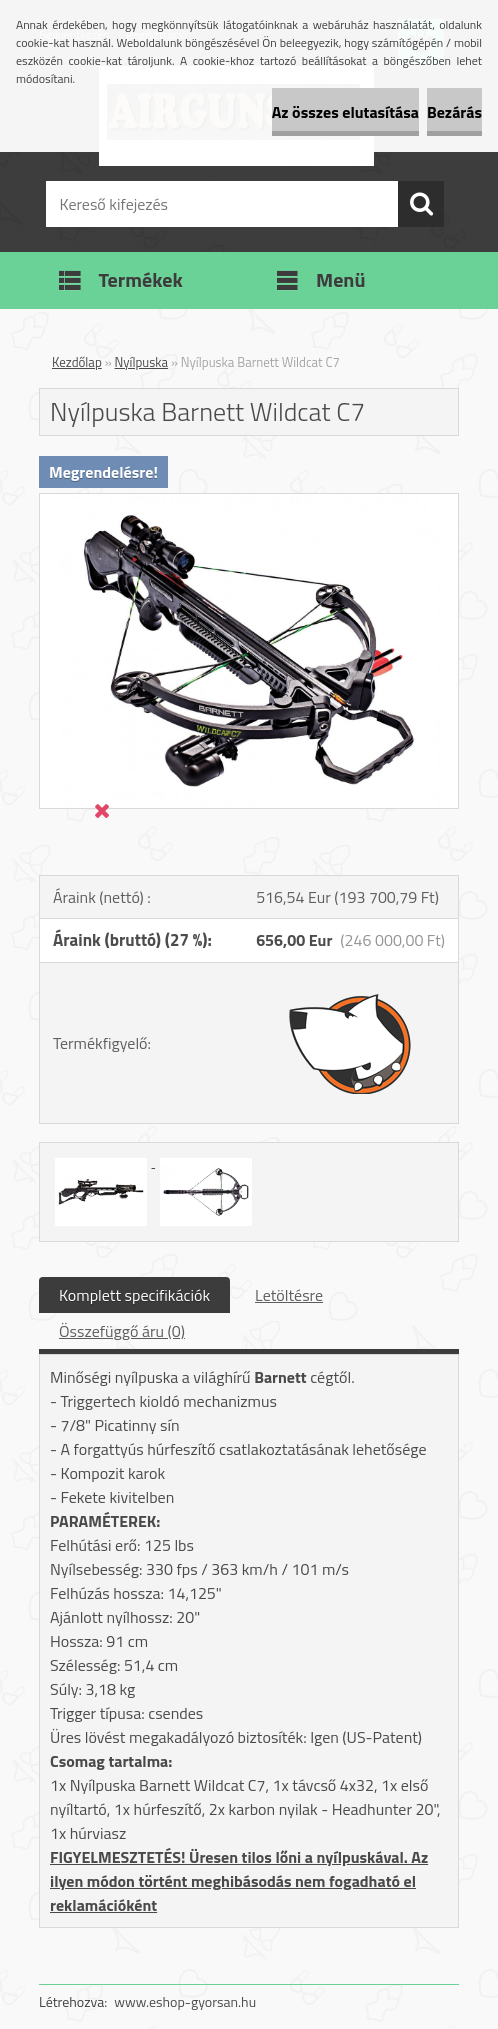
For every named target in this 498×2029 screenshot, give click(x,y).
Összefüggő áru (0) (122, 1331)
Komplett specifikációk (134, 1295)
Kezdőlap (77, 362)
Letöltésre (289, 1295)
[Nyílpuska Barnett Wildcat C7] (249, 502)
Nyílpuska (142, 362)
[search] (421, 204)
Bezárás (454, 112)
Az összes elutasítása (345, 112)
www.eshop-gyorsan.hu (185, 2001)
